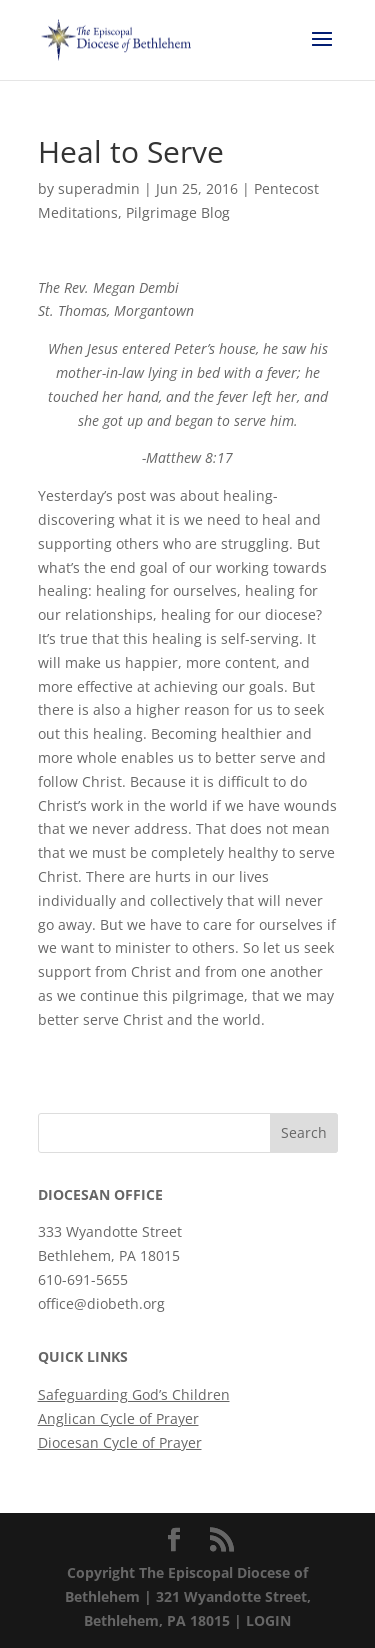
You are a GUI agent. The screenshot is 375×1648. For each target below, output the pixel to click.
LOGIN (268, 1620)
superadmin (99, 188)
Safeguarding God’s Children (134, 1394)
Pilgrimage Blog (178, 212)
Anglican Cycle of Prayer (118, 1418)
